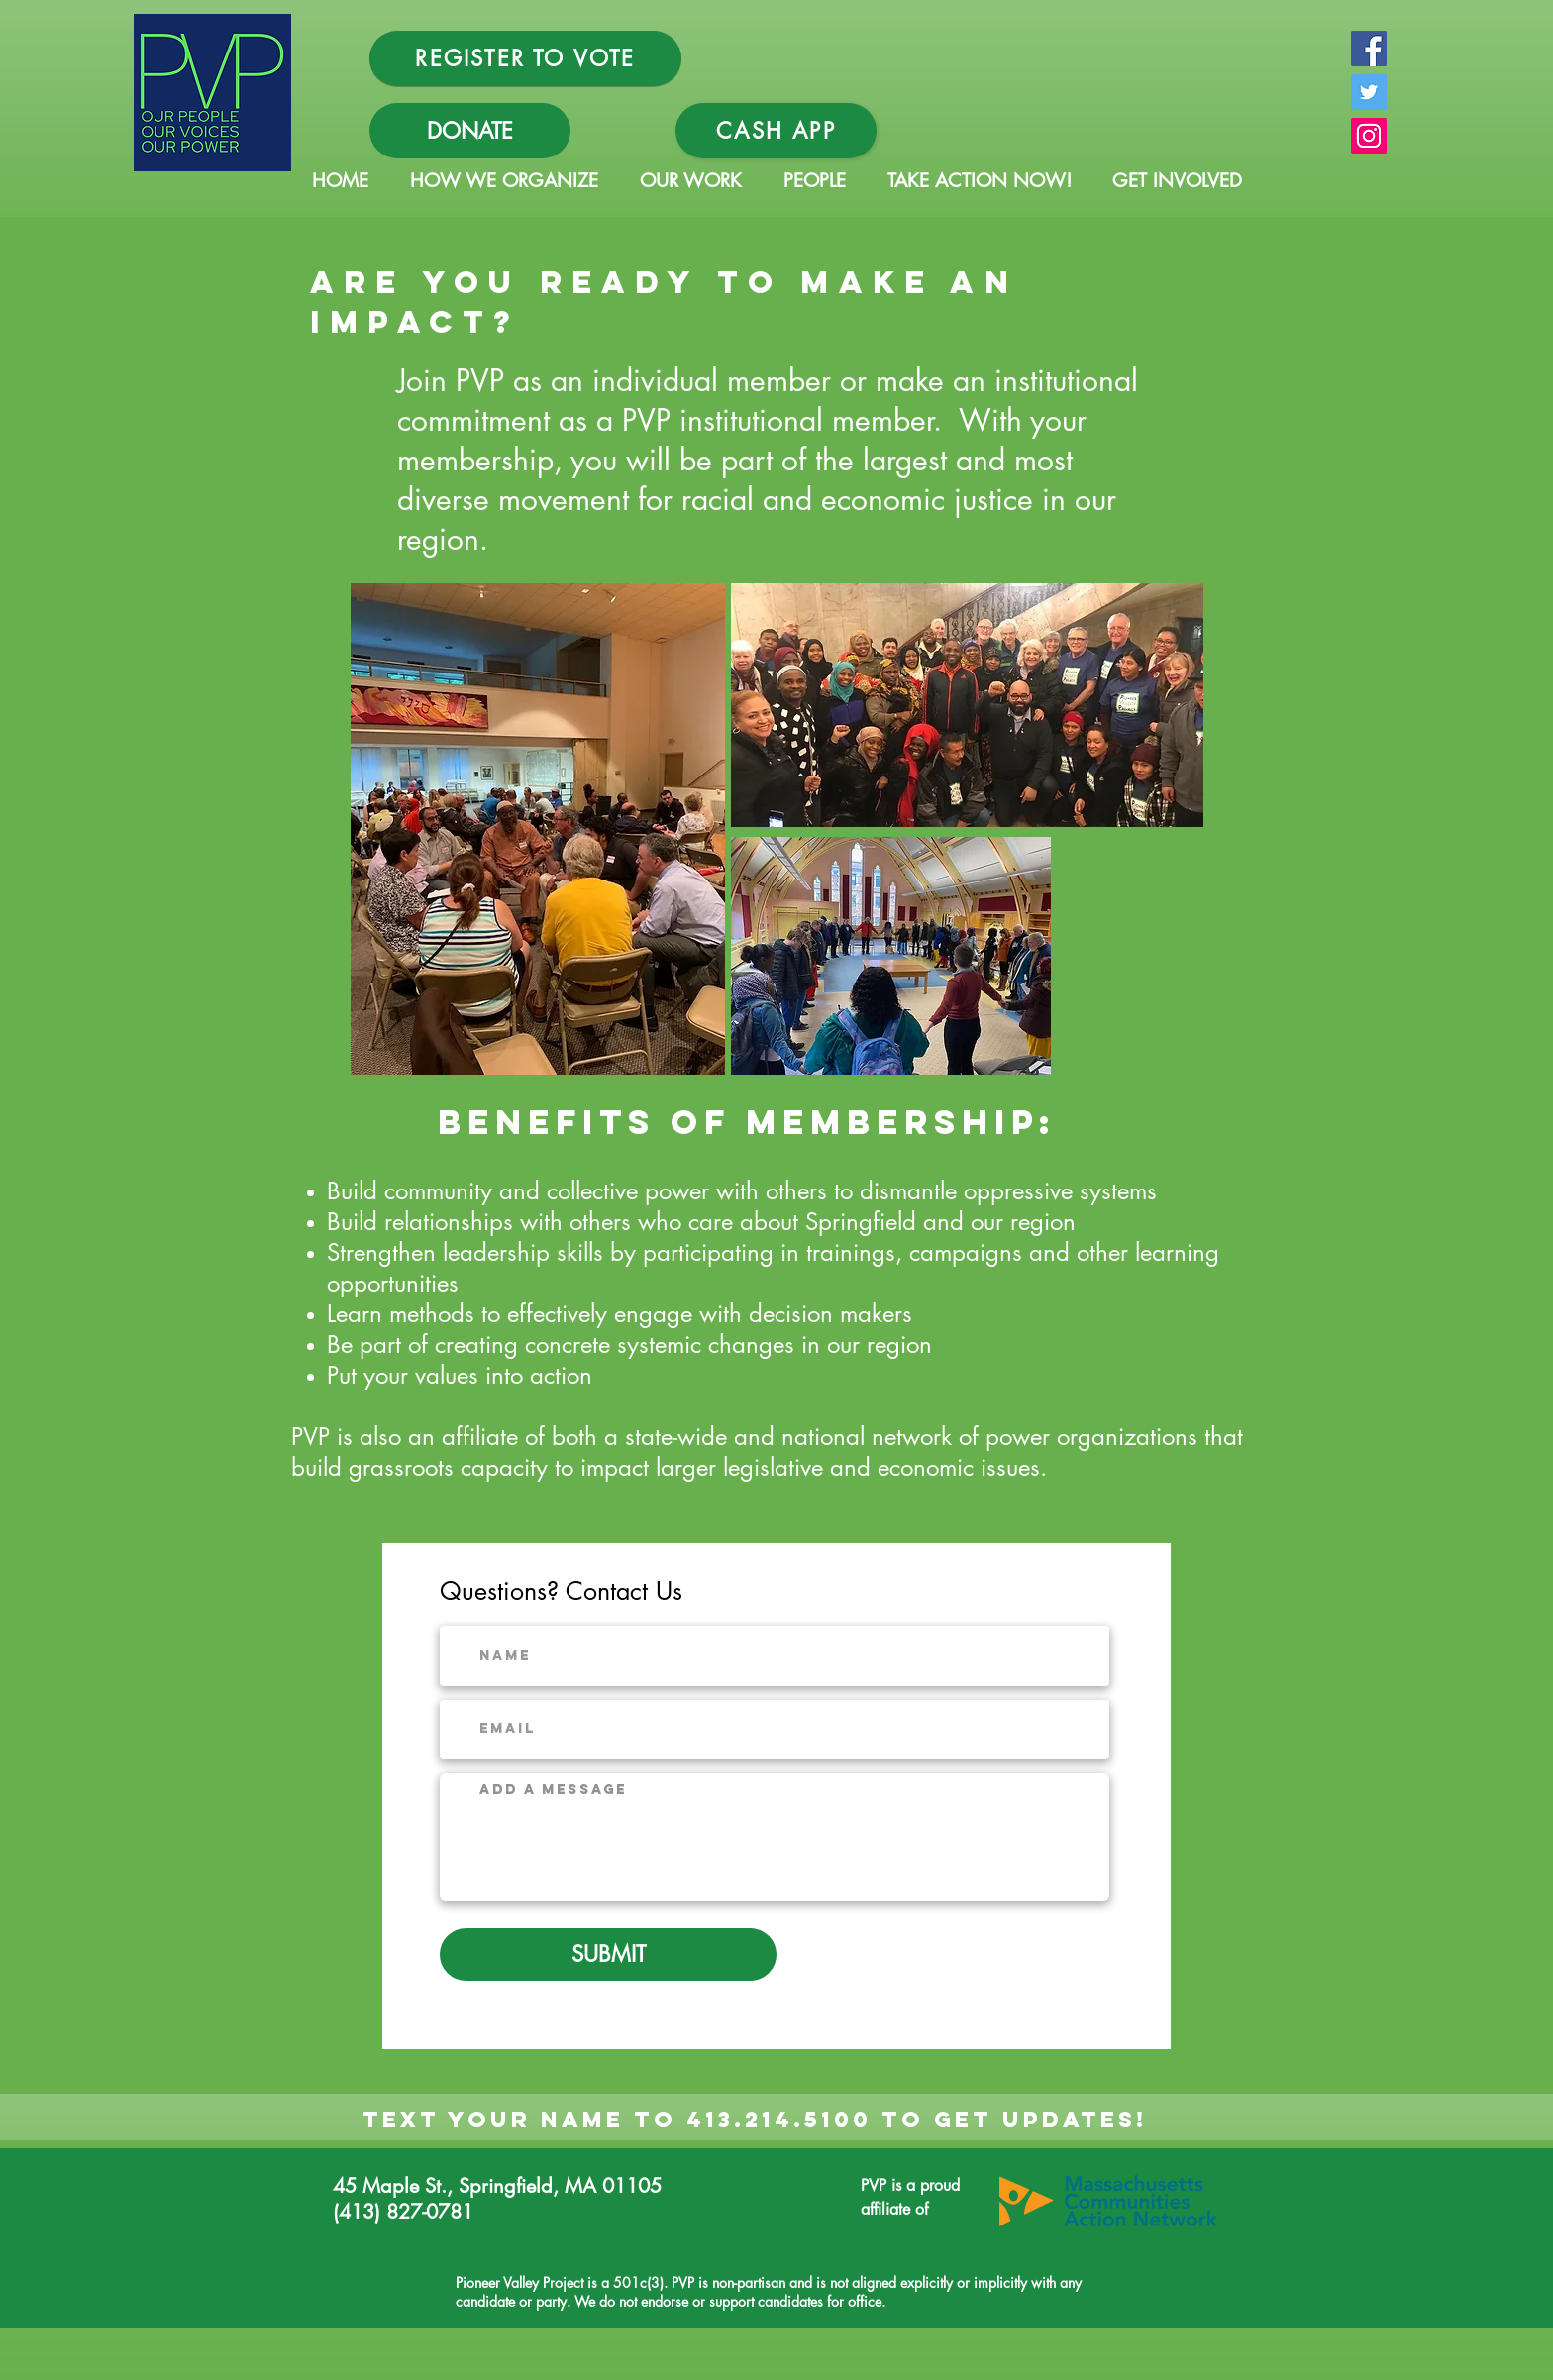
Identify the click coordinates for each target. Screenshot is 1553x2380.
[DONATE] (469, 130)
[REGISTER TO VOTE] (525, 58)
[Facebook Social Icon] (1369, 48)
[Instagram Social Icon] (1369, 136)
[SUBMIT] (608, 1954)
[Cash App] (776, 130)
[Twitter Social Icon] (1369, 92)
